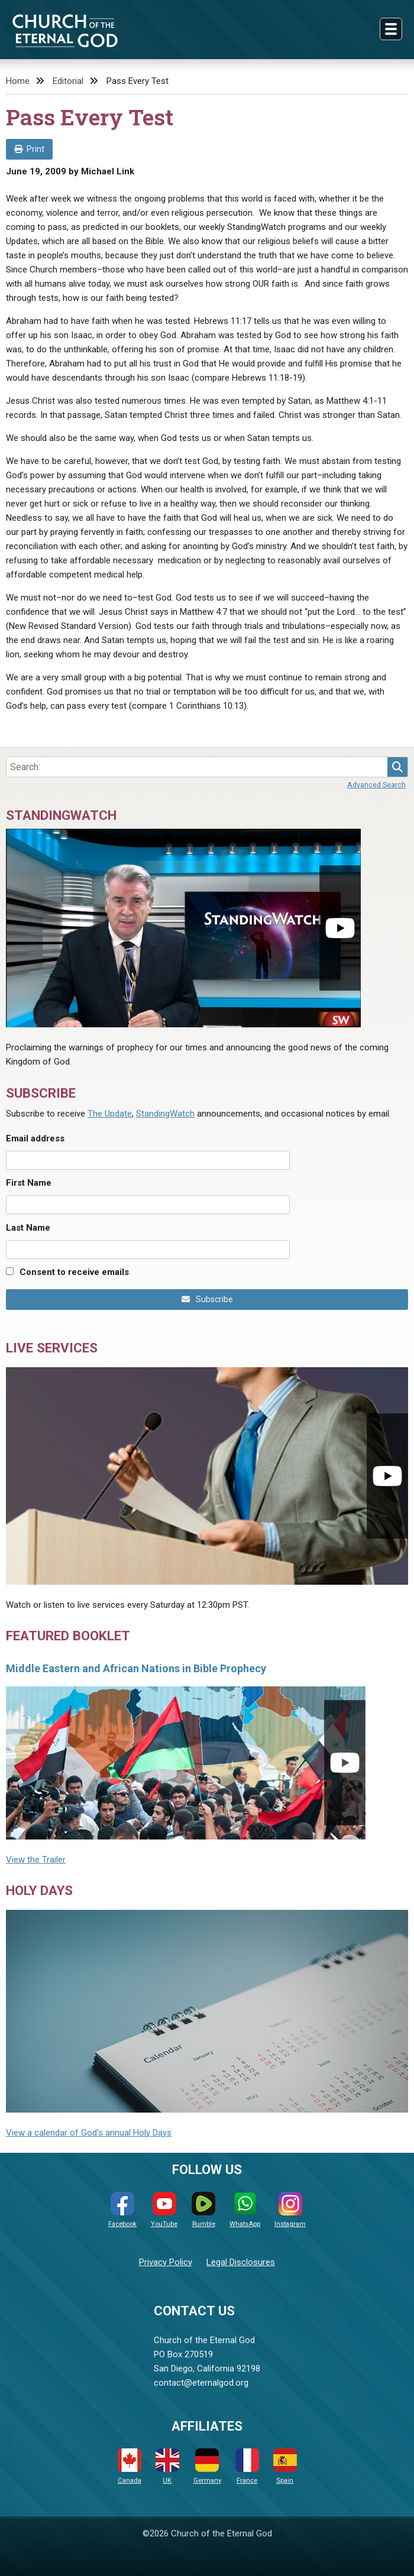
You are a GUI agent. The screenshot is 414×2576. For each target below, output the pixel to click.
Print (29, 149)
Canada (129, 2466)
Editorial (68, 81)
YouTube (164, 2210)
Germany (207, 2466)
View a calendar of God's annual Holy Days (89, 2132)
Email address (35, 1138)
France (247, 2466)
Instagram (290, 2210)
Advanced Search (376, 784)
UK (167, 2466)
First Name (28, 1182)
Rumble (203, 2210)
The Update (110, 1113)
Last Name (28, 1227)
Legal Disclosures (240, 2262)
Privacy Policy (165, 2262)
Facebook (122, 2210)
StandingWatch (165, 1113)
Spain (285, 2466)
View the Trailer (36, 1859)
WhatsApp (244, 2210)
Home (18, 81)
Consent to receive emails (74, 1272)
